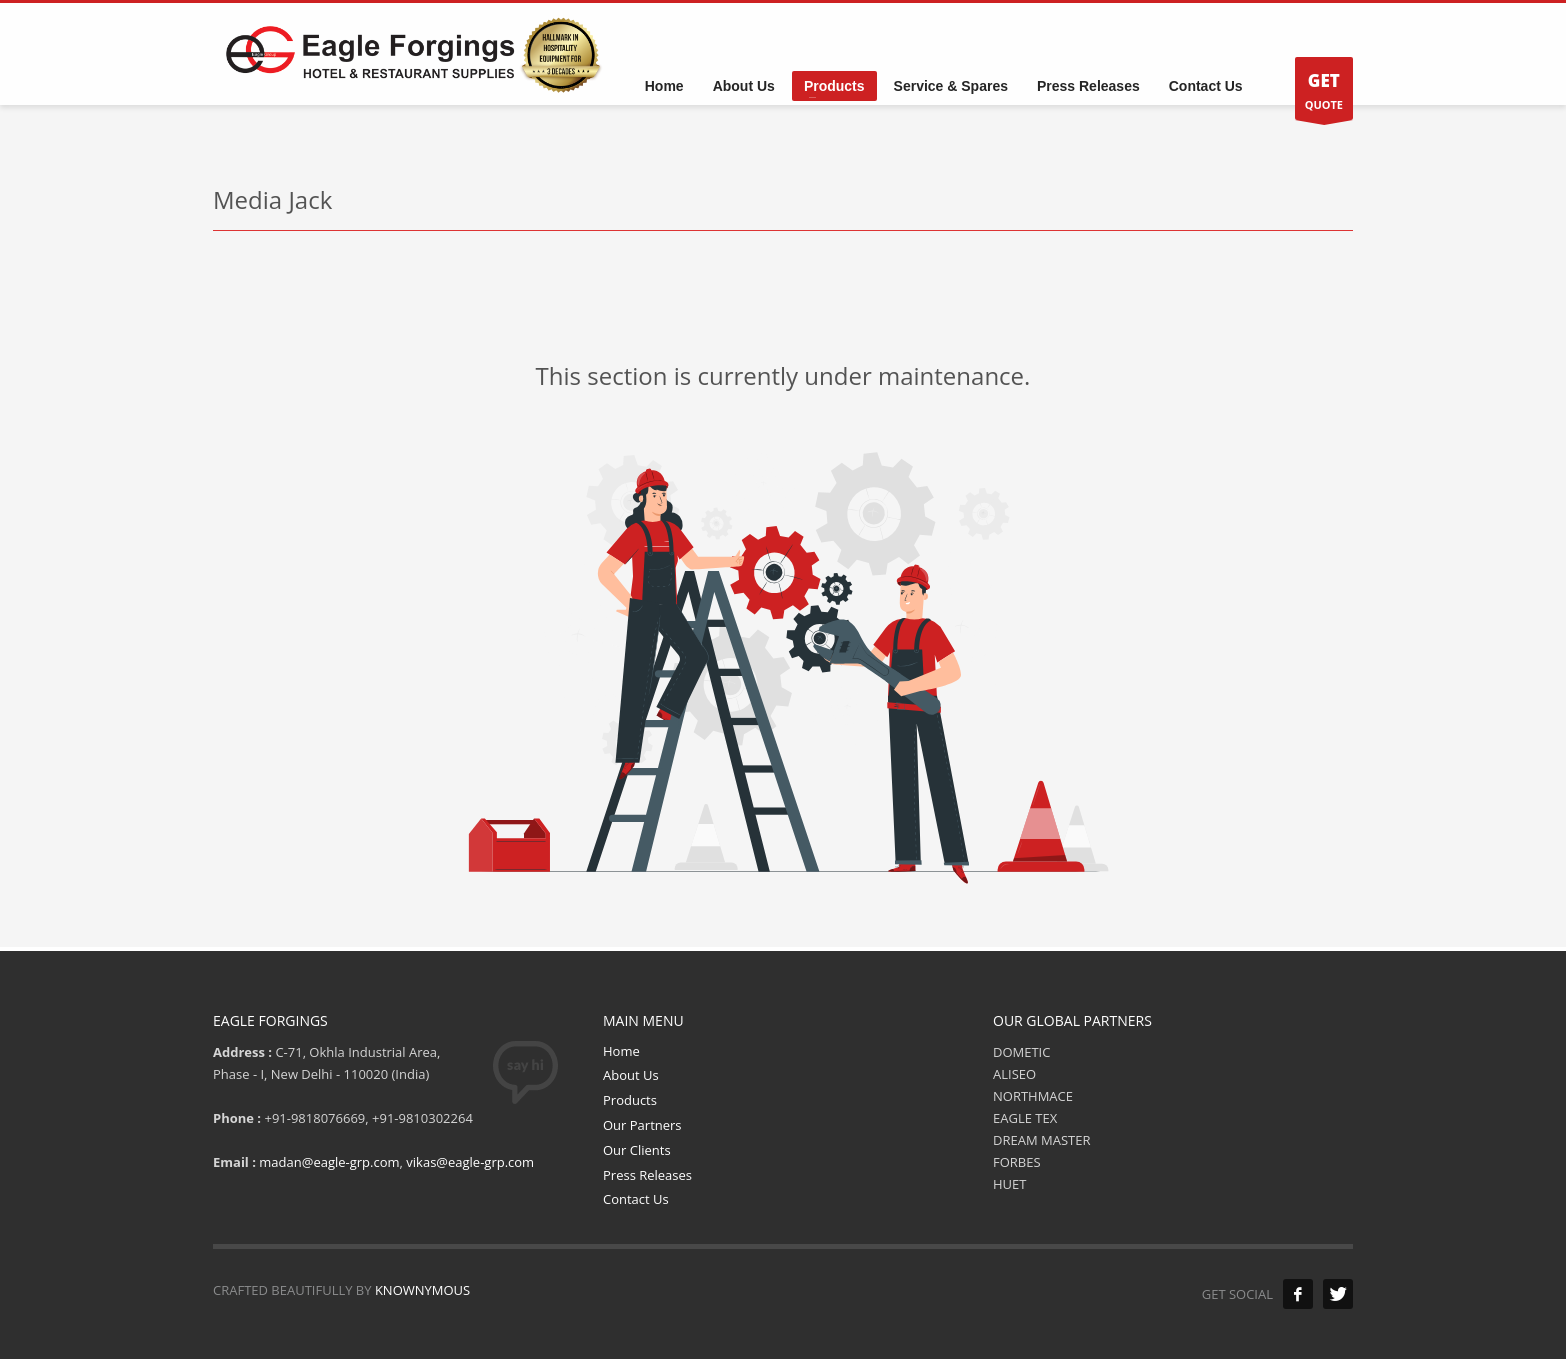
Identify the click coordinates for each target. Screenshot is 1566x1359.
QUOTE (1324, 93)
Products (630, 1100)
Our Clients (637, 1150)
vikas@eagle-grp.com (470, 1162)
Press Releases (647, 1175)
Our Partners (642, 1125)
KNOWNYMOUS (422, 1290)
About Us (631, 1075)
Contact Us (636, 1199)
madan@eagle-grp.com (329, 1162)
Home (621, 1051)
